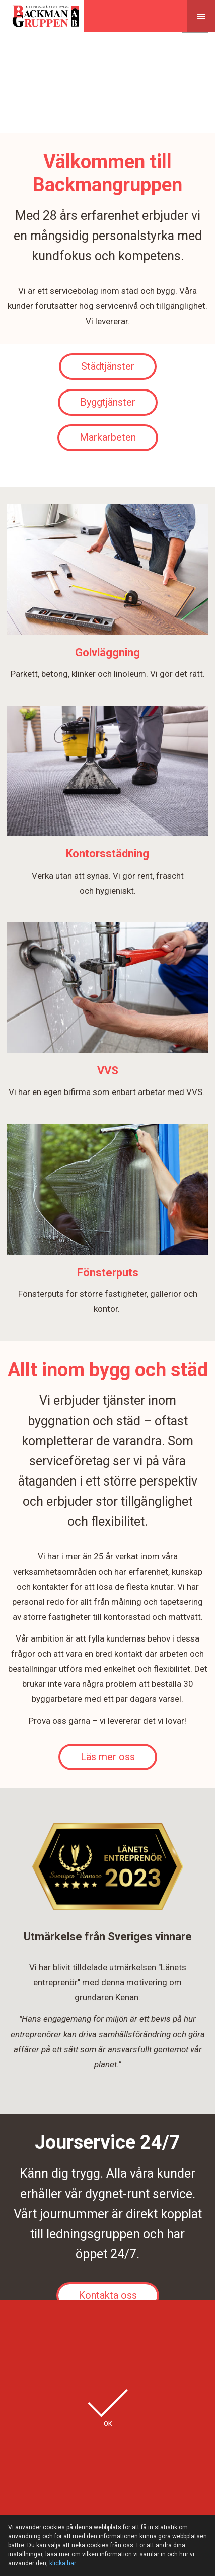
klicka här (62, 2563)
